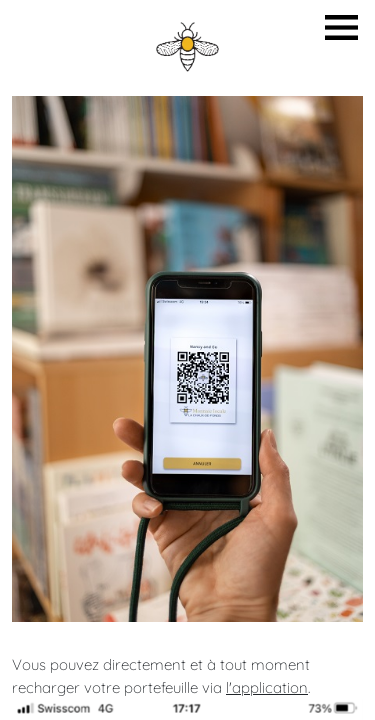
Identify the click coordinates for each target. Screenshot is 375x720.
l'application (267, 687)
